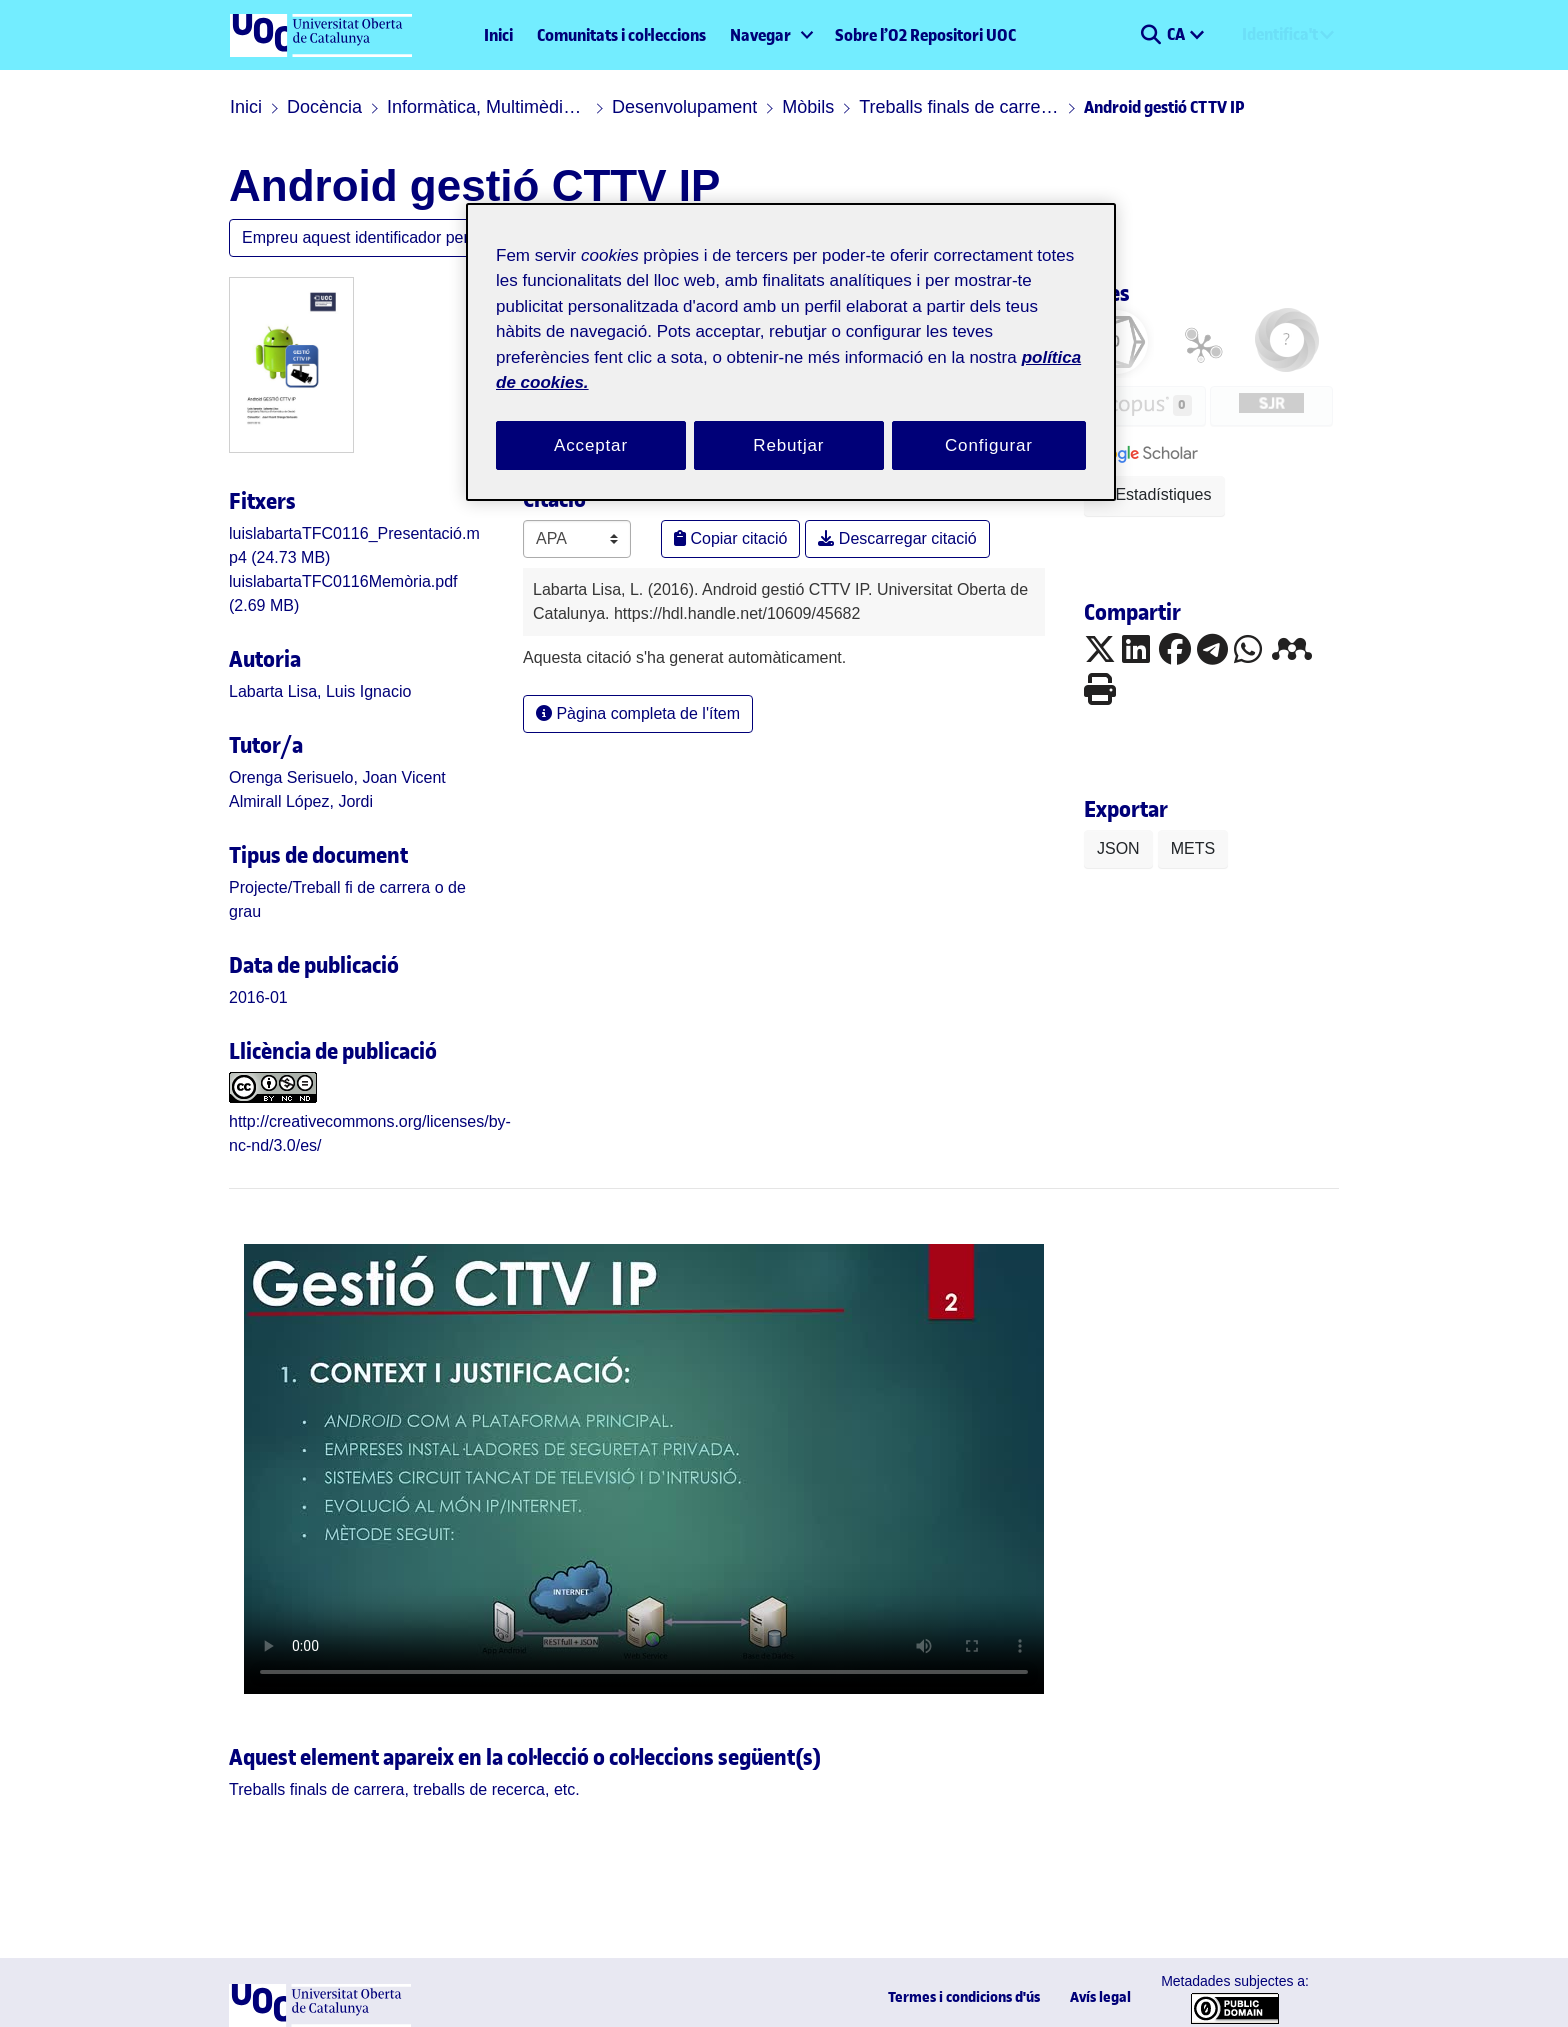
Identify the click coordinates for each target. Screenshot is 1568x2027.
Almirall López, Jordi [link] (290, 802)
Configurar (989, 421)
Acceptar (591, 421)
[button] (1150, 35)
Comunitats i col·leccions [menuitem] (621, 35)
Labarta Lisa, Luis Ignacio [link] (304, 692)
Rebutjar (789, 421)
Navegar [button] (760, 35)
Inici (498, 35)
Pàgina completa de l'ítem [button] (623, 689)
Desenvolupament (658, 107)
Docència (314, 107)
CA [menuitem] (1177, 34)
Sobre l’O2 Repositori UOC (925, 35)
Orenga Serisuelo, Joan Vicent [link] (318, 778)
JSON (1113, 850)
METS (1177, 850)
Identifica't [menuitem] (1280, 34)
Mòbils (769, 107)
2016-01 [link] (252, 974)
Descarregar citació (865, 514)
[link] (344, 888)
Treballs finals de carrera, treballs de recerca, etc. (918, 107)
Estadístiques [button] (1145, 494)
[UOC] (320, 2002)
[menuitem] (770, 35)
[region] (791, 340)
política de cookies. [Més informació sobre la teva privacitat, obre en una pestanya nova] (729, 358)
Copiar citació (721, 514)
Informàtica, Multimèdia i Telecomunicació (470, 107)
